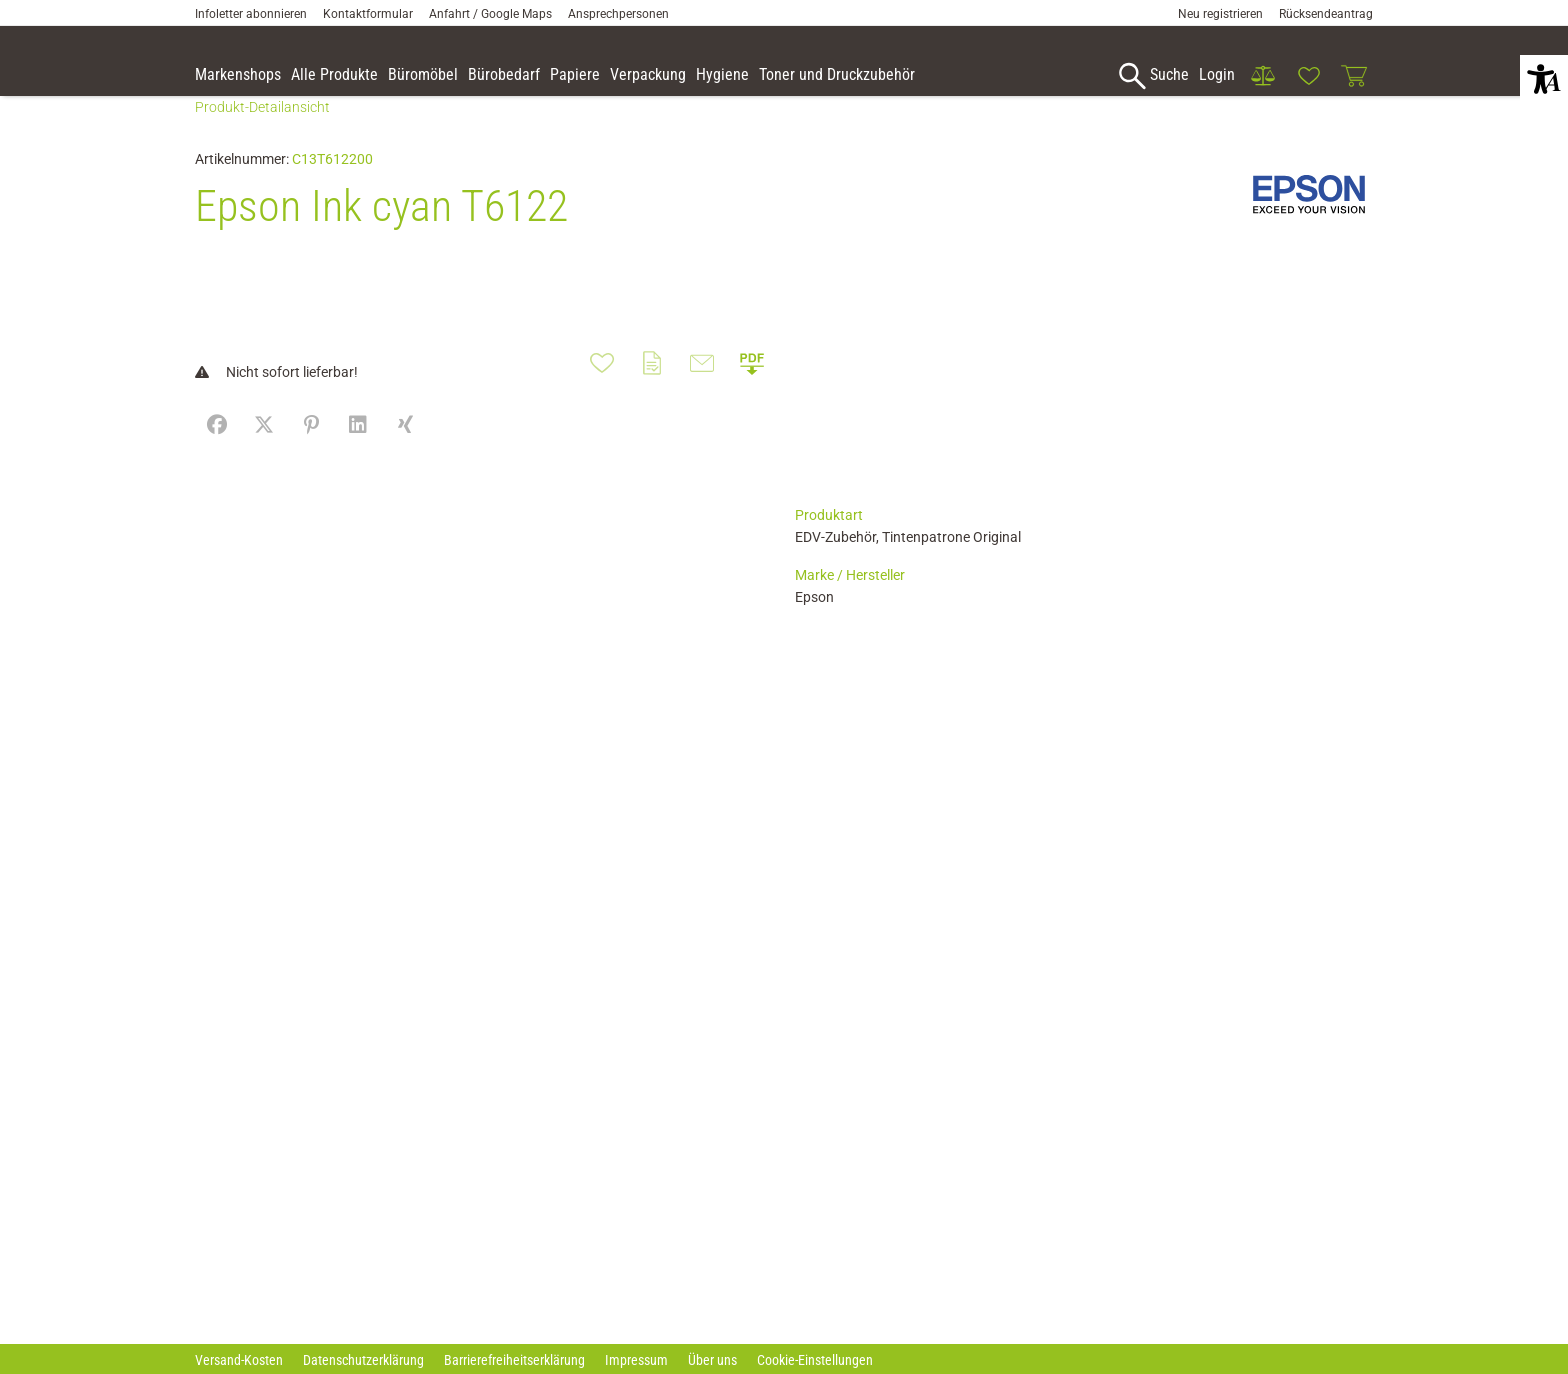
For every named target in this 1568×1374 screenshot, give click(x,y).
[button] (1544, 79)
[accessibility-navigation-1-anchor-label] (1151, 76)
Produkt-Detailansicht (262, 137)
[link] (1263, 76)
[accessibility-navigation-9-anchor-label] (238, 76)
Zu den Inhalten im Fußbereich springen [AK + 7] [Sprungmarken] (0, 0)
